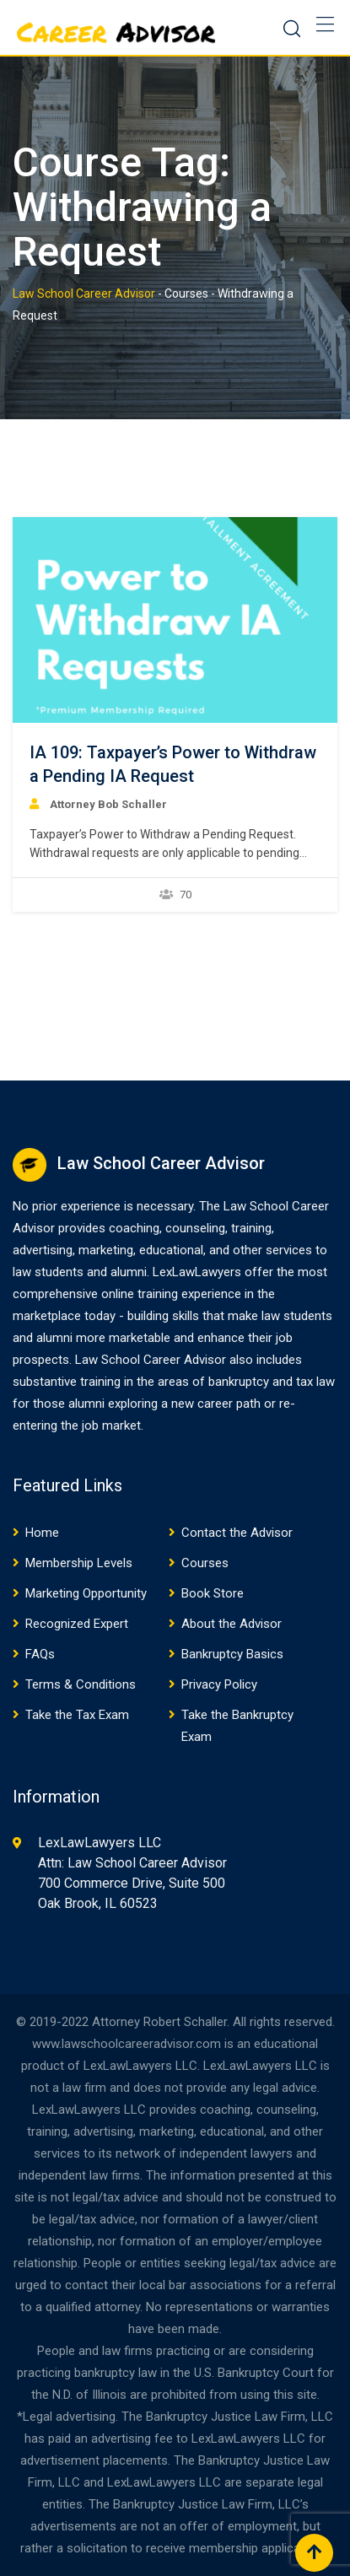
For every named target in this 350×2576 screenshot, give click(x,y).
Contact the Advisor (237, 1532)
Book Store (212, 1593)
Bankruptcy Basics (232, 1654)
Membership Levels (78, 1563)
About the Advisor (231, 1623)
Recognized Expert (76, 1623)
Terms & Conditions (80, 1684)
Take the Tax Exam (77, 1714)
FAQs (40, 1654)
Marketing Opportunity (86, 1593)
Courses (205, 1563)
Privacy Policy (219, 1684)
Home (42, 1532)
